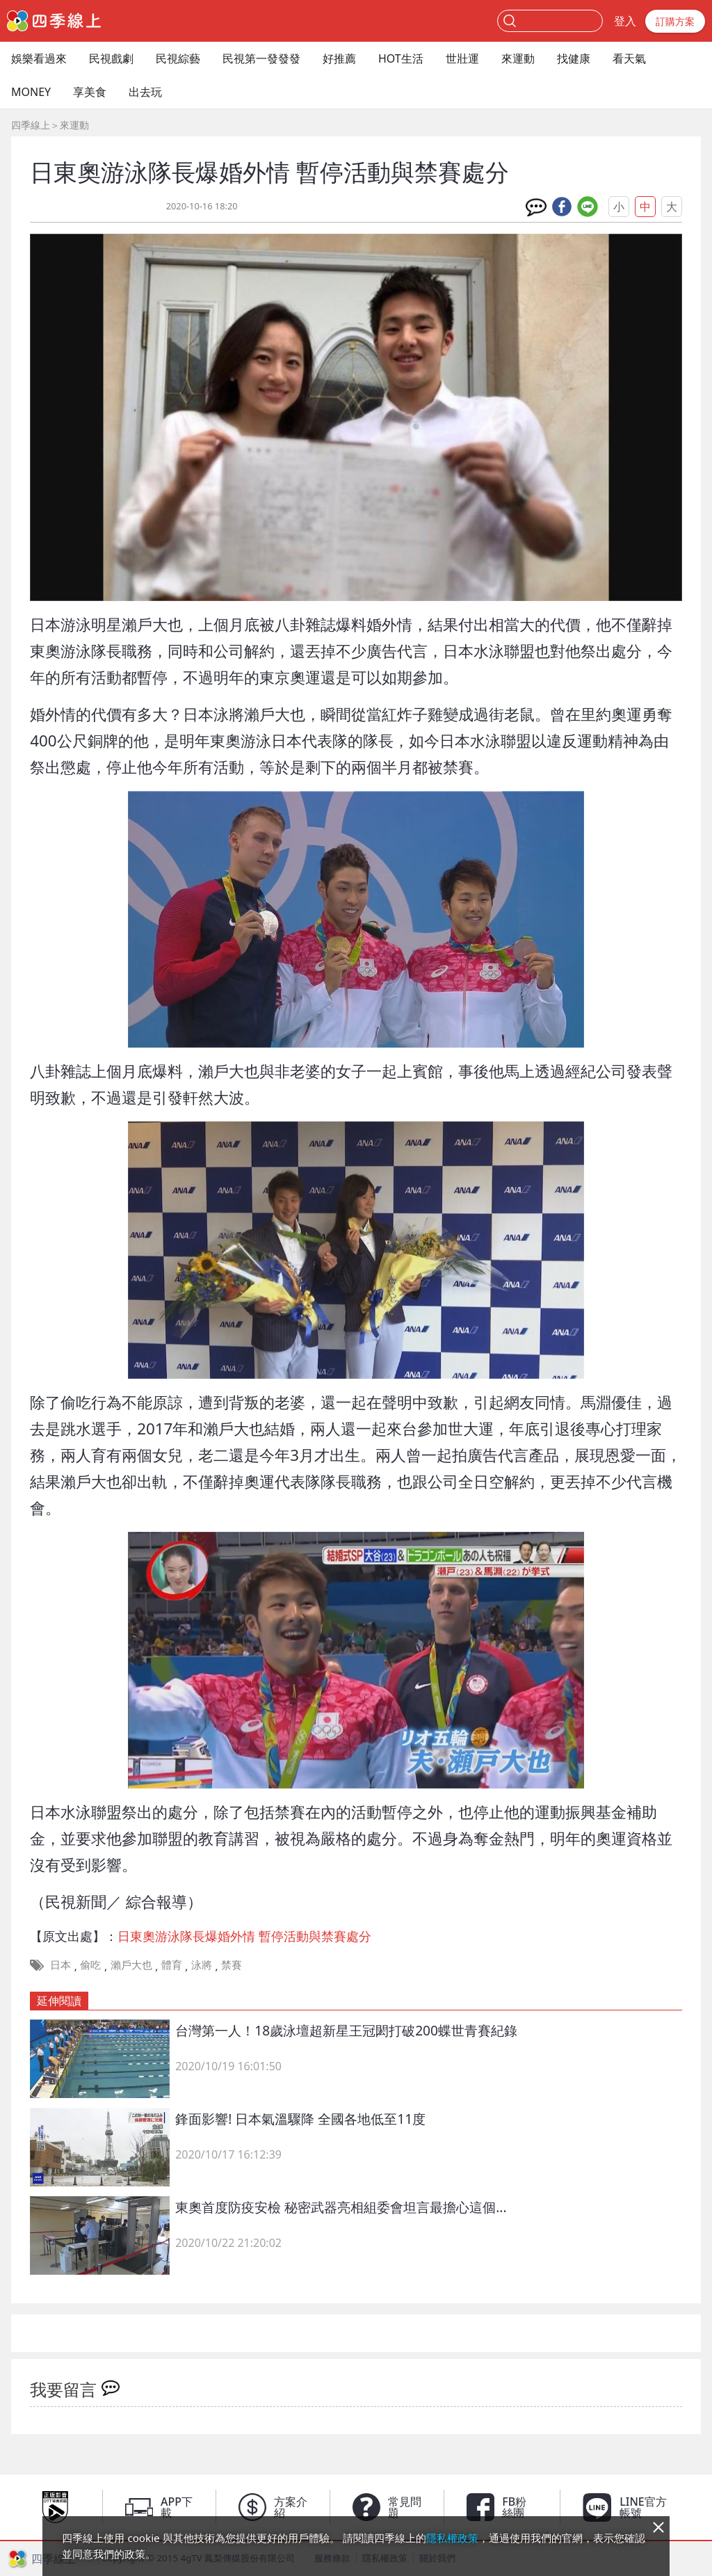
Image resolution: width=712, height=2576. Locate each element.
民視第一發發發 (261, 58)
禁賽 (231, 1964)
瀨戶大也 (131, 1964)
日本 (60, 1964)
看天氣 (629, 58)
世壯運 (462, 58)
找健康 (573, 58)
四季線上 (30, 124)
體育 (171, 1964)
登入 (625, 21)
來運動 (518, 58)
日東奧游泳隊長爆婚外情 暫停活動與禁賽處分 (244, 1936)
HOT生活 (400, 58)
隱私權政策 (452, 2538)
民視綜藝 (178, 58)
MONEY (31, 91)
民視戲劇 (111, 58)
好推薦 (339, 58)
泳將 (201, 1964)
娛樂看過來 (39, 58)
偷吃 (90, 1964)
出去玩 (145, 91)
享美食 (89, 91)
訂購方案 (675, 21)
